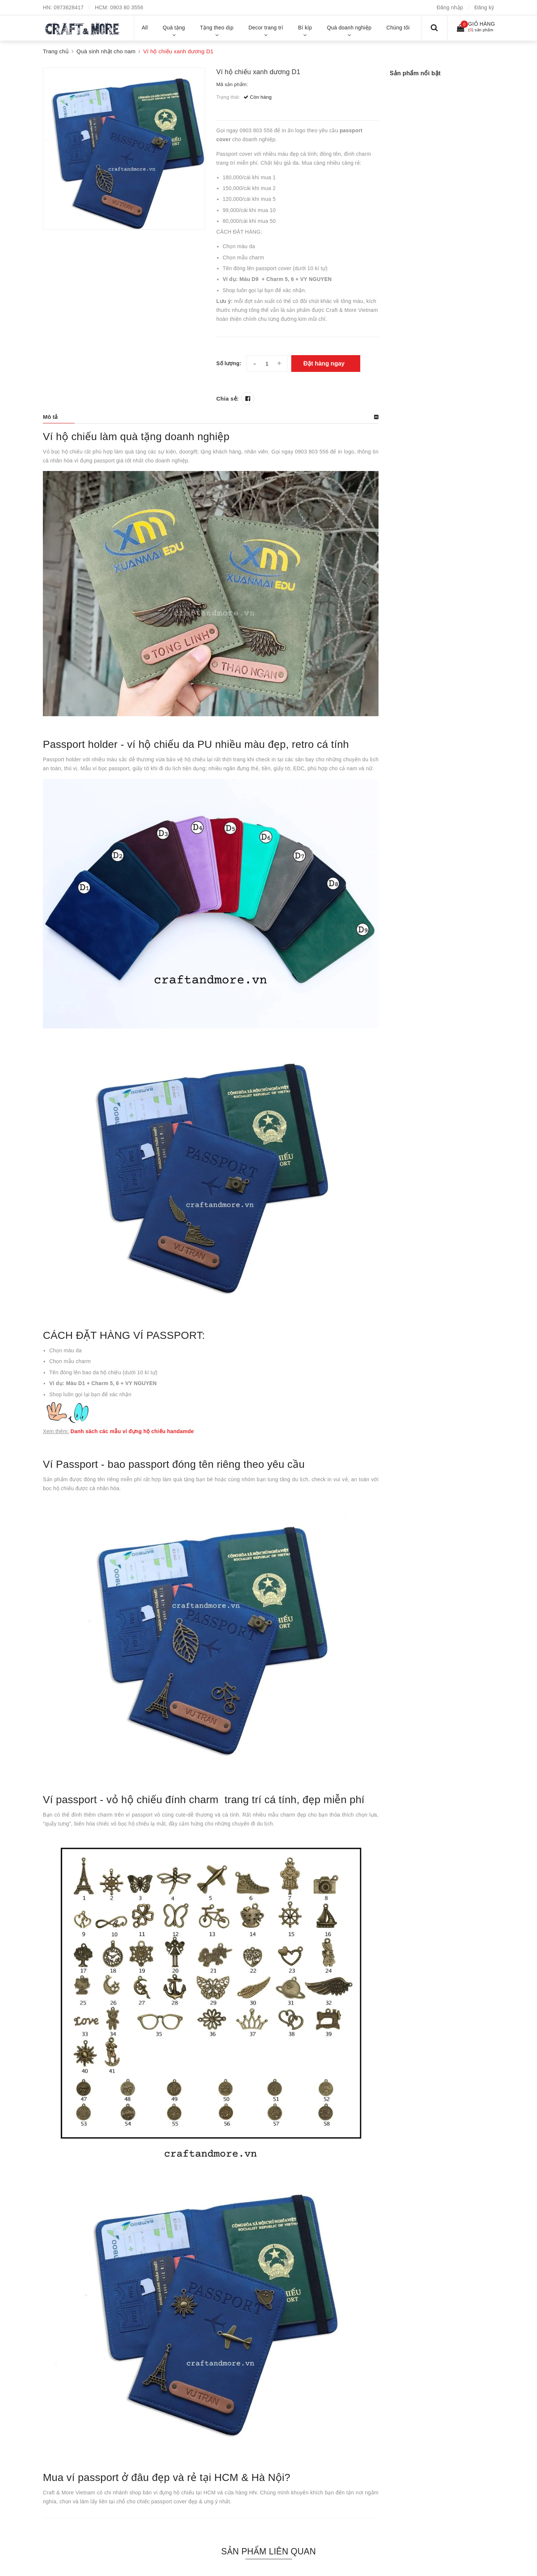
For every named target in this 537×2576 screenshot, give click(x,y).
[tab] (211, 417)
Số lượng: (228, 363)
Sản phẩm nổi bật (415, 73)
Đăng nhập (450, 7)
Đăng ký (484, 7)
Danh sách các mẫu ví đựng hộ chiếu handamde (132, 1431)
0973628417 (69, 7)
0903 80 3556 (126, 7)
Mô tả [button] (50, 417)
